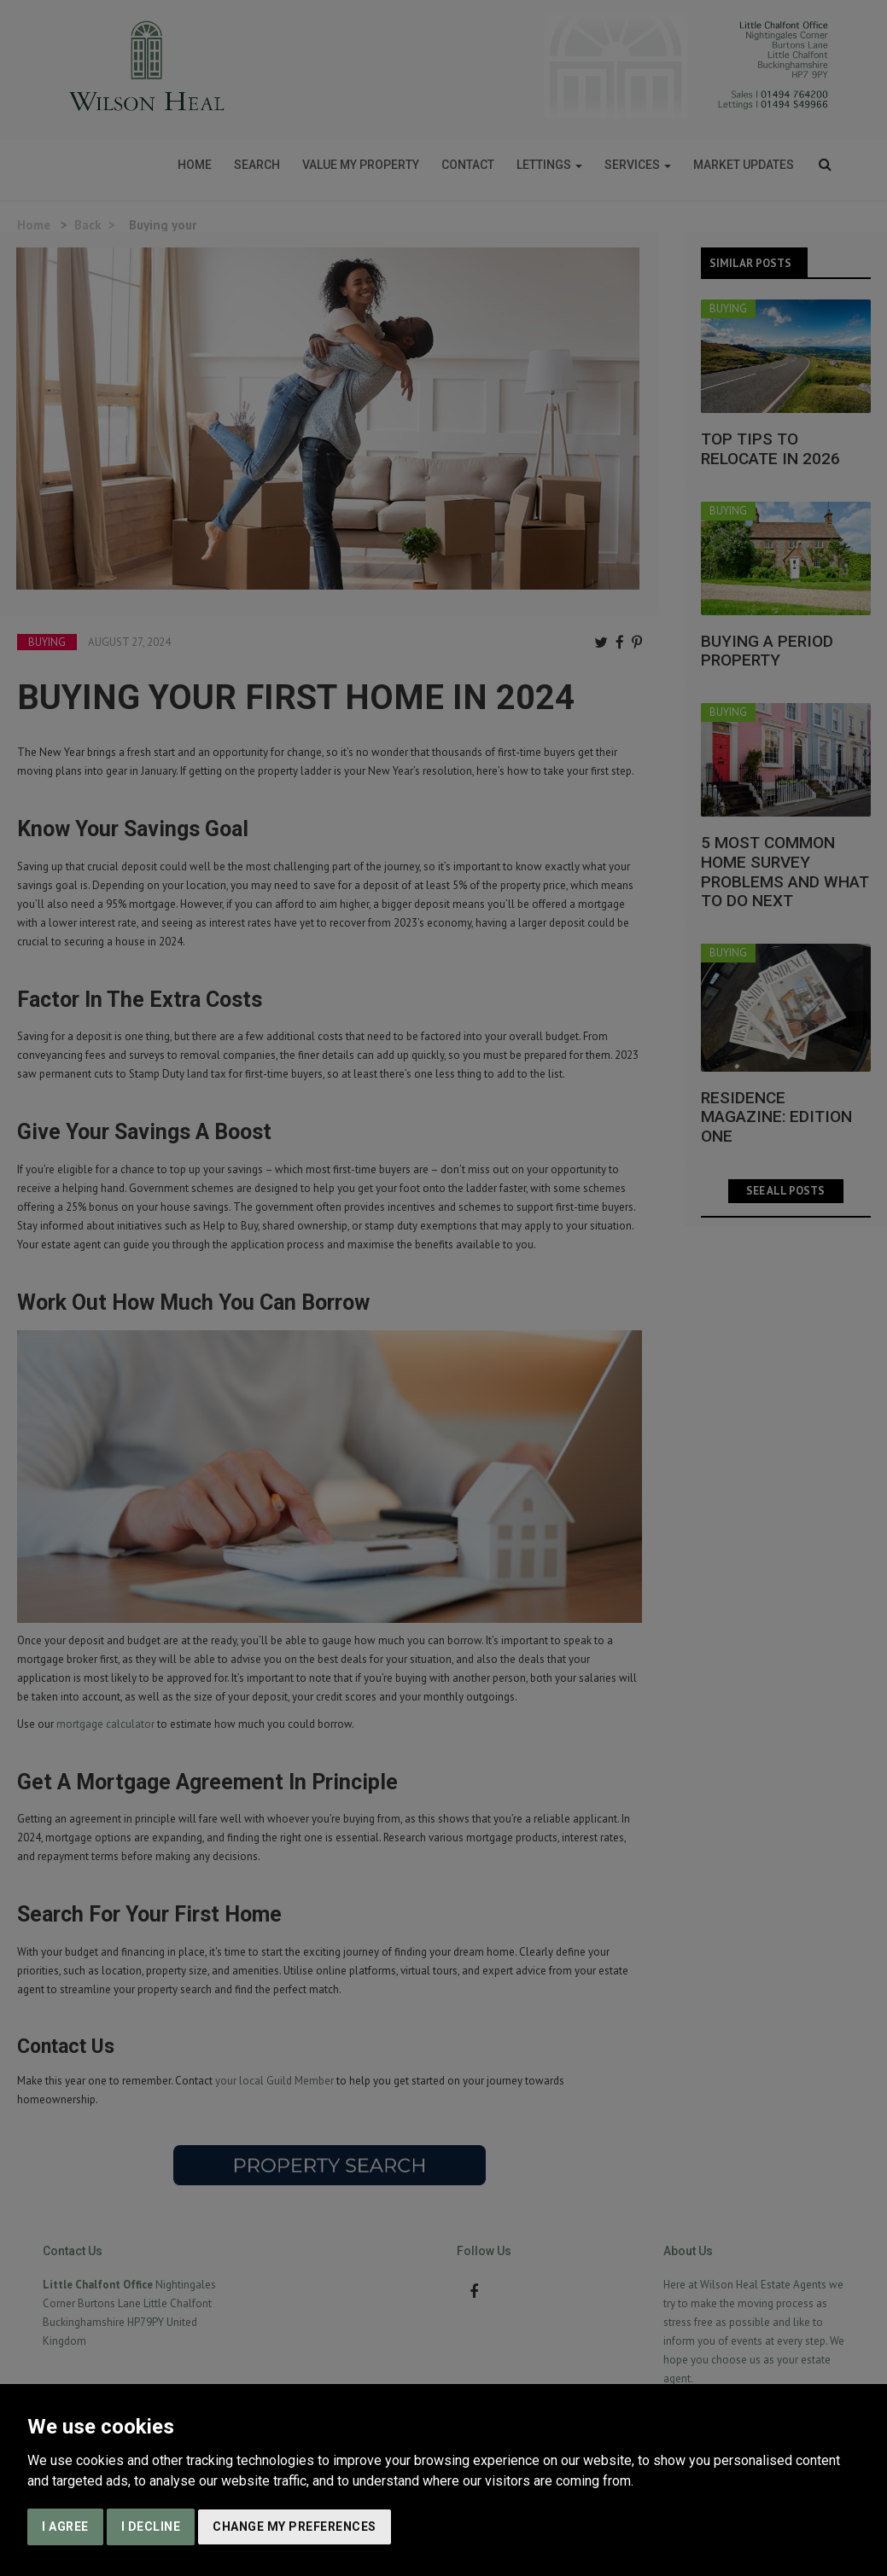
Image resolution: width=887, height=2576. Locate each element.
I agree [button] (65, 2526)
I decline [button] (151, 2526)
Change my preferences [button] (294, 2526)
